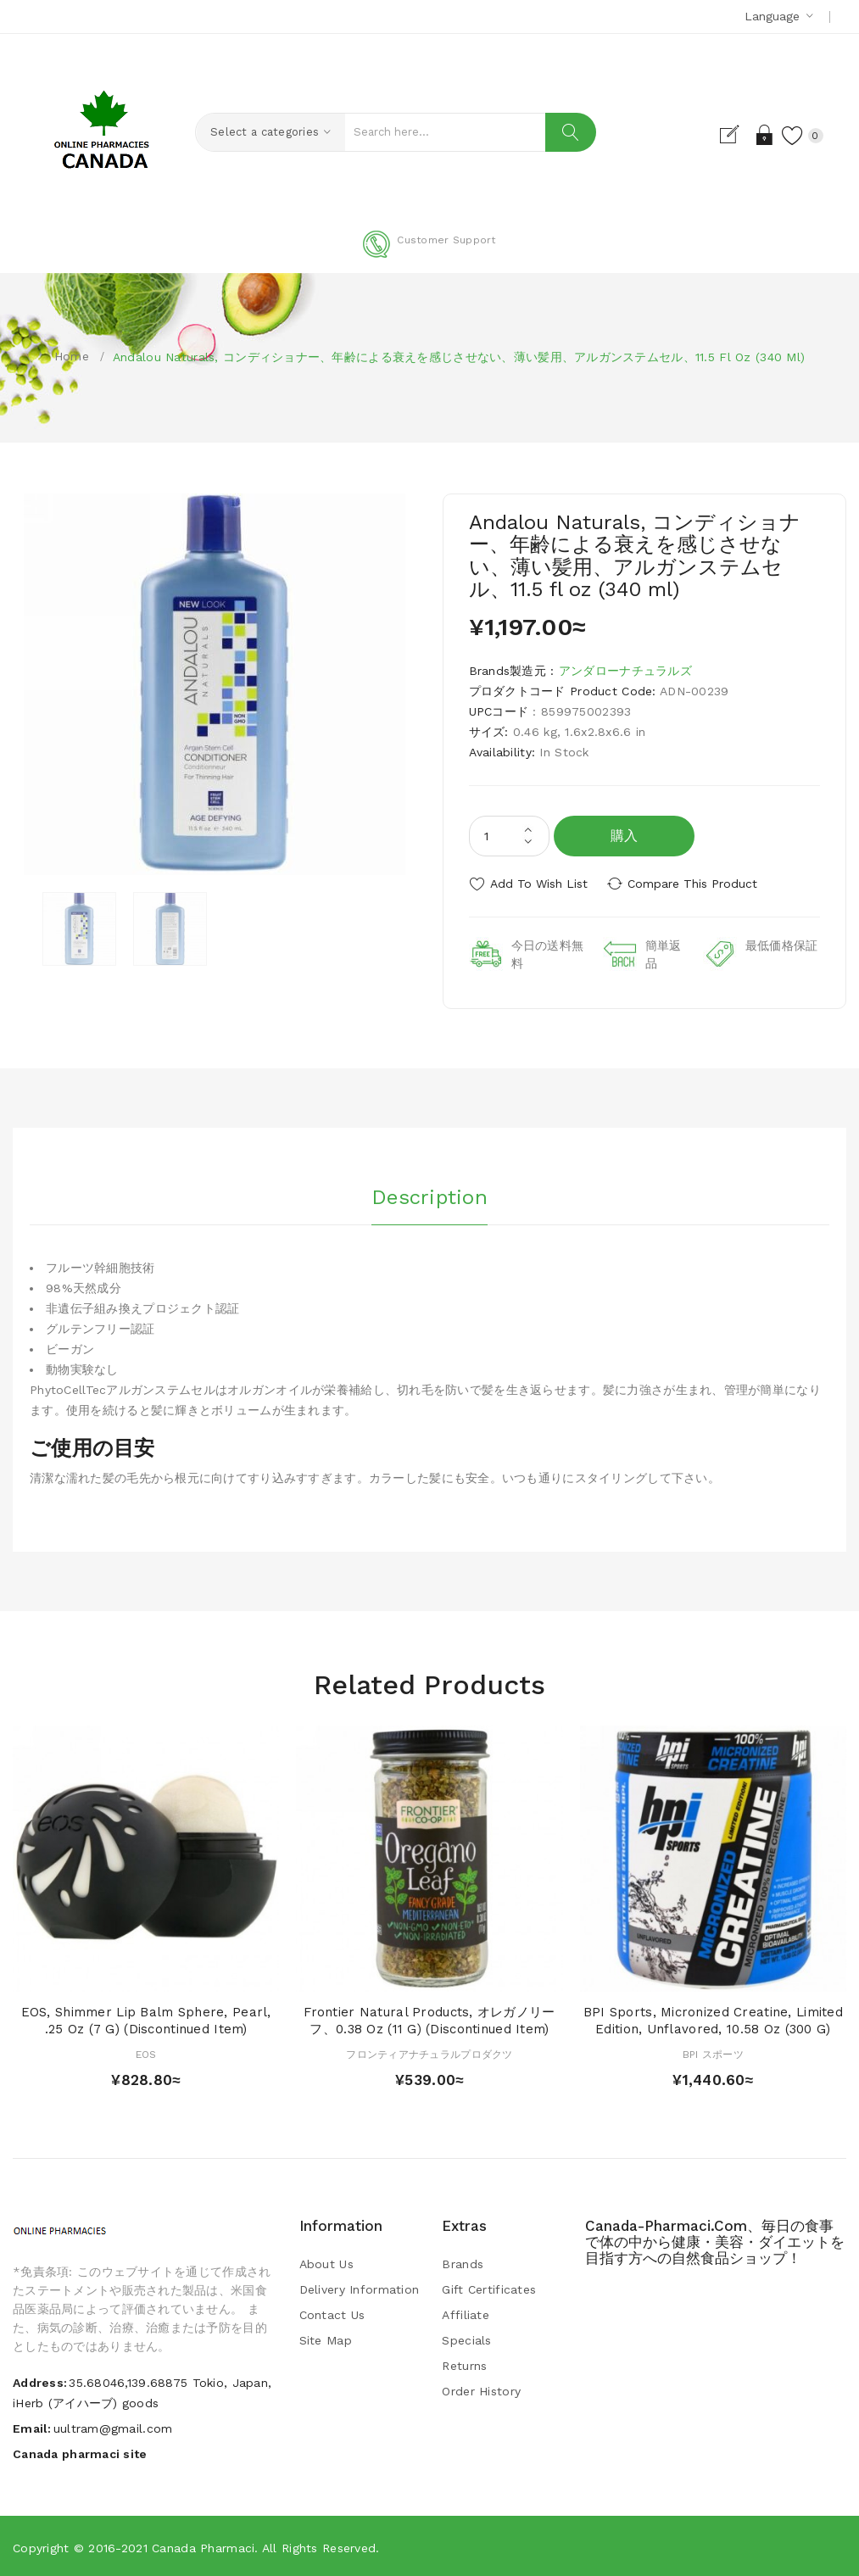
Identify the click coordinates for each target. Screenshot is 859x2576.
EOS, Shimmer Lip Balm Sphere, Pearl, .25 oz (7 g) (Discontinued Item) (146, 2019)
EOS (146, 2053)
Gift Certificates (489, 2287)
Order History (481, 2389)
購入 (625, 836)
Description (429, 1195)
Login (760, 135)
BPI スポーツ (713, 2053)
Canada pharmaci (203, 2546)
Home (71, 356)
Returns (464, 2364)
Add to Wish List (539, 883)
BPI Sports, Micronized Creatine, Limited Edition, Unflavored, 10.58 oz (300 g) (713, 2019)
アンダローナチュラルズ (625, 670)
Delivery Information (359, 2287)
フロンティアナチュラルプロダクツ (429, 2053)
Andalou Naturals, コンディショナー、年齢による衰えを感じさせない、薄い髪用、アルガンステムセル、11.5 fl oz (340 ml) (459, 357)
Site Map (325, 2338)
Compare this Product (697, 883)
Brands (462, 2262)
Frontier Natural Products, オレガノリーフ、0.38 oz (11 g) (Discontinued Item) (429, 2019)
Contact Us (332, 2313)
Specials (466, 2338)
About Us (326, 2262)
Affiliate (465, 2313)
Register (730, 135)
